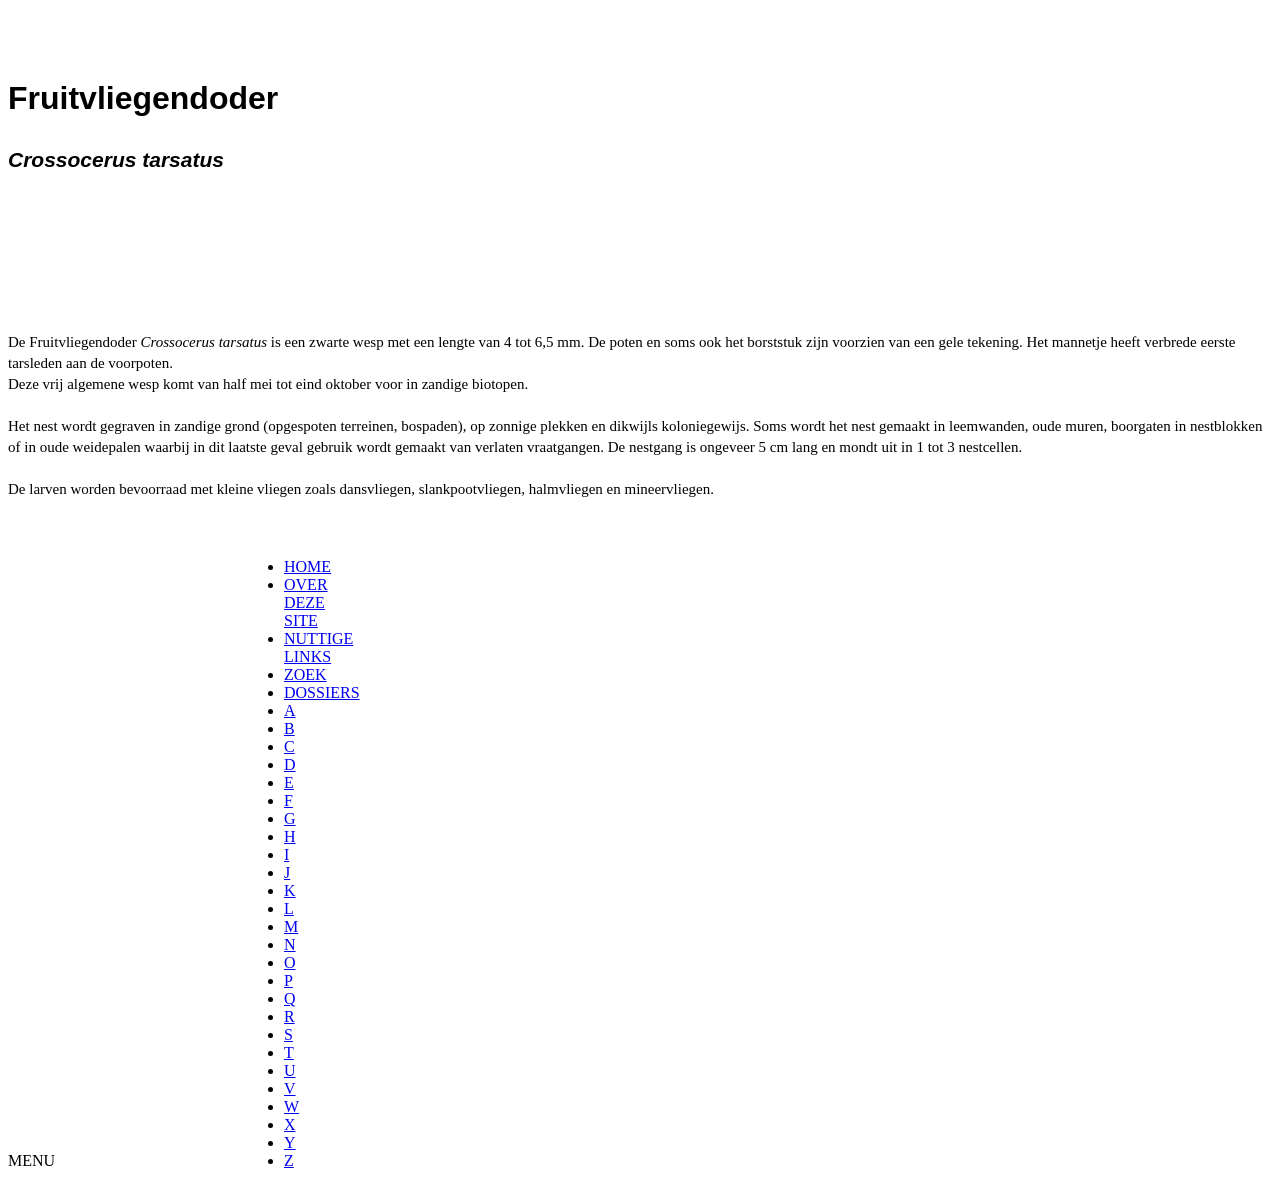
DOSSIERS (322, 692)
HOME (307, 566)
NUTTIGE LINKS (318, 647)
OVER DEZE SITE (306, 602)
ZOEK (305, 674)
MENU (31, 1160)
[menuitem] (290, 567)
